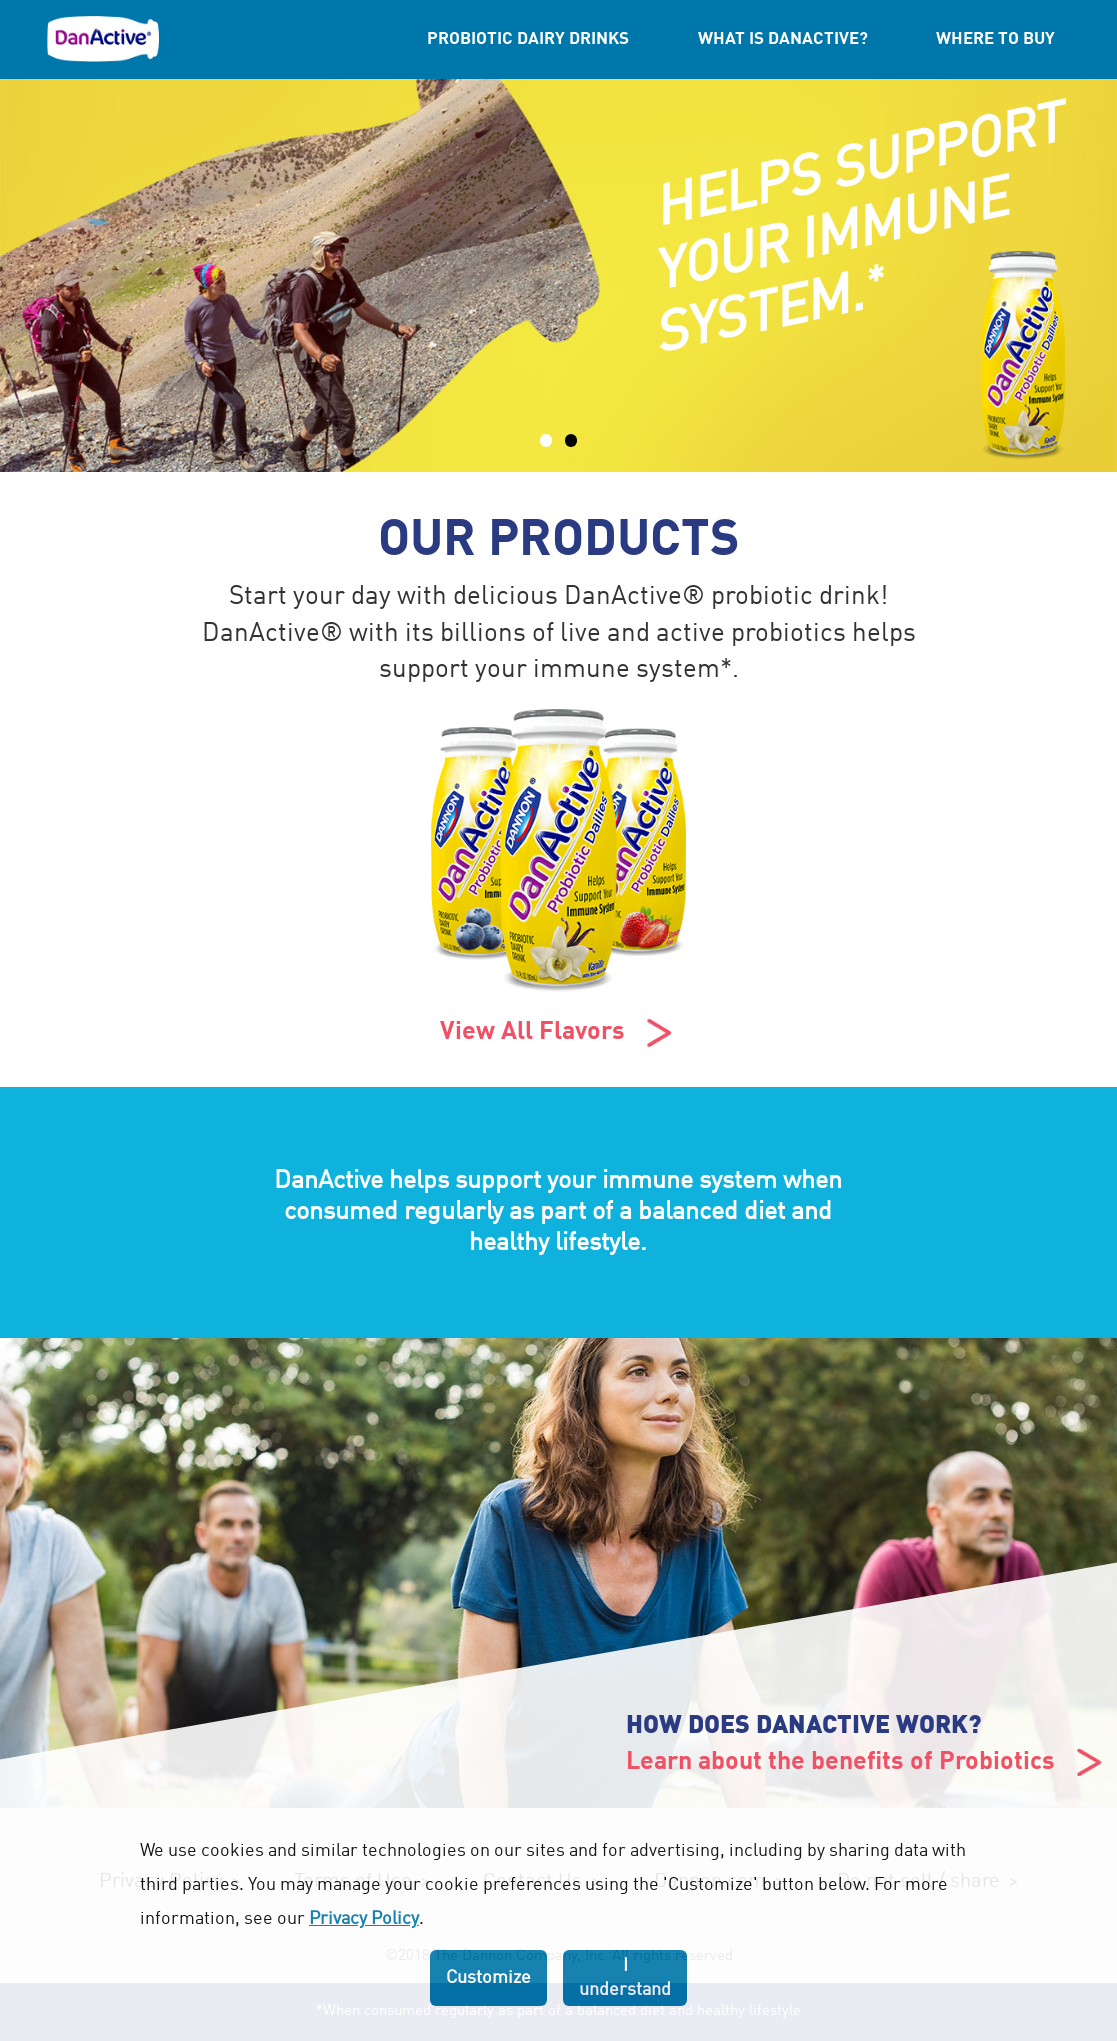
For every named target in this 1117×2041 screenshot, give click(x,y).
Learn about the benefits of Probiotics (866, 1762)
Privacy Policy (364, 1919)
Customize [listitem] (488, 1978)
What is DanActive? (783, 39)
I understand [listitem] (625, 1978)
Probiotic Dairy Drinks (528, 39)
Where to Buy (995, 39)
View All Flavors (558, 1032)
